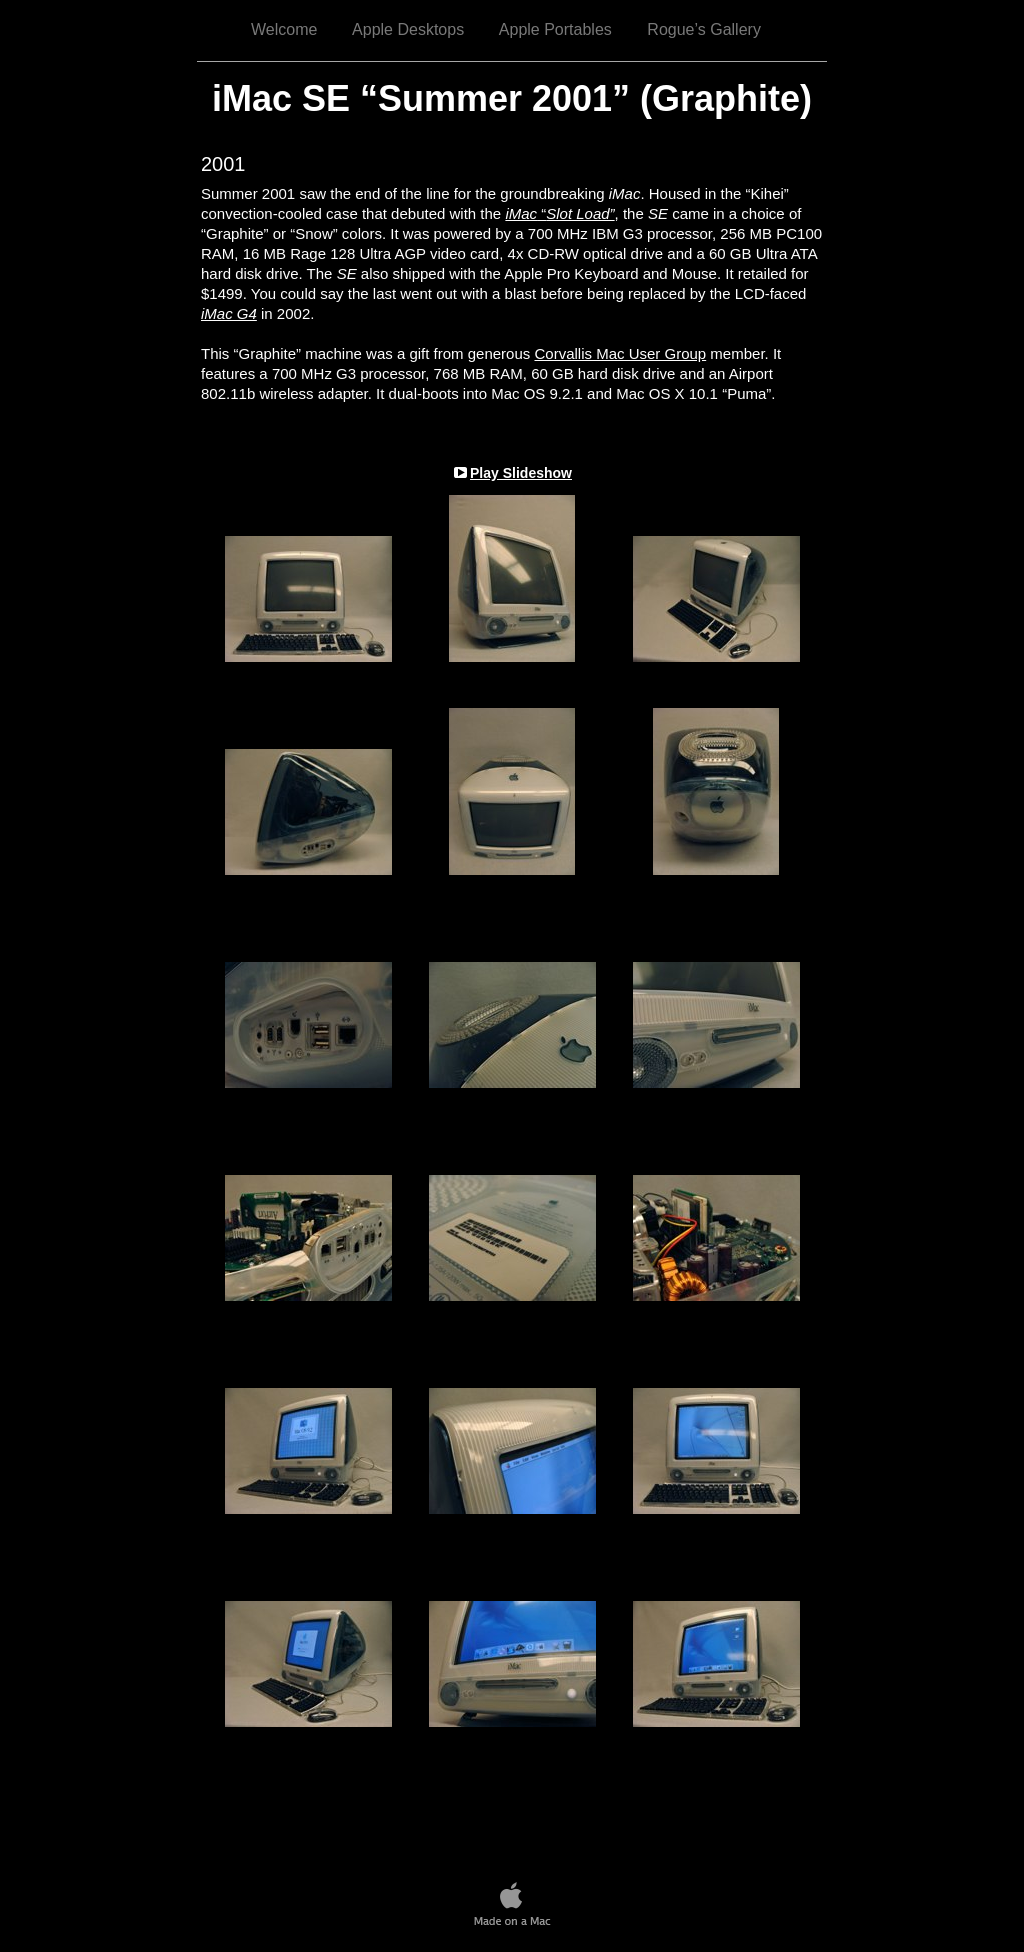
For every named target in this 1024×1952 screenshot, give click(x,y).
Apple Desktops (408, 29)
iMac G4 (229, 313)
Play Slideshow (521, 473)
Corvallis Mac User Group (620, 353)
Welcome (284, 29)
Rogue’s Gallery (704, 29)
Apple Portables (555, 29)
